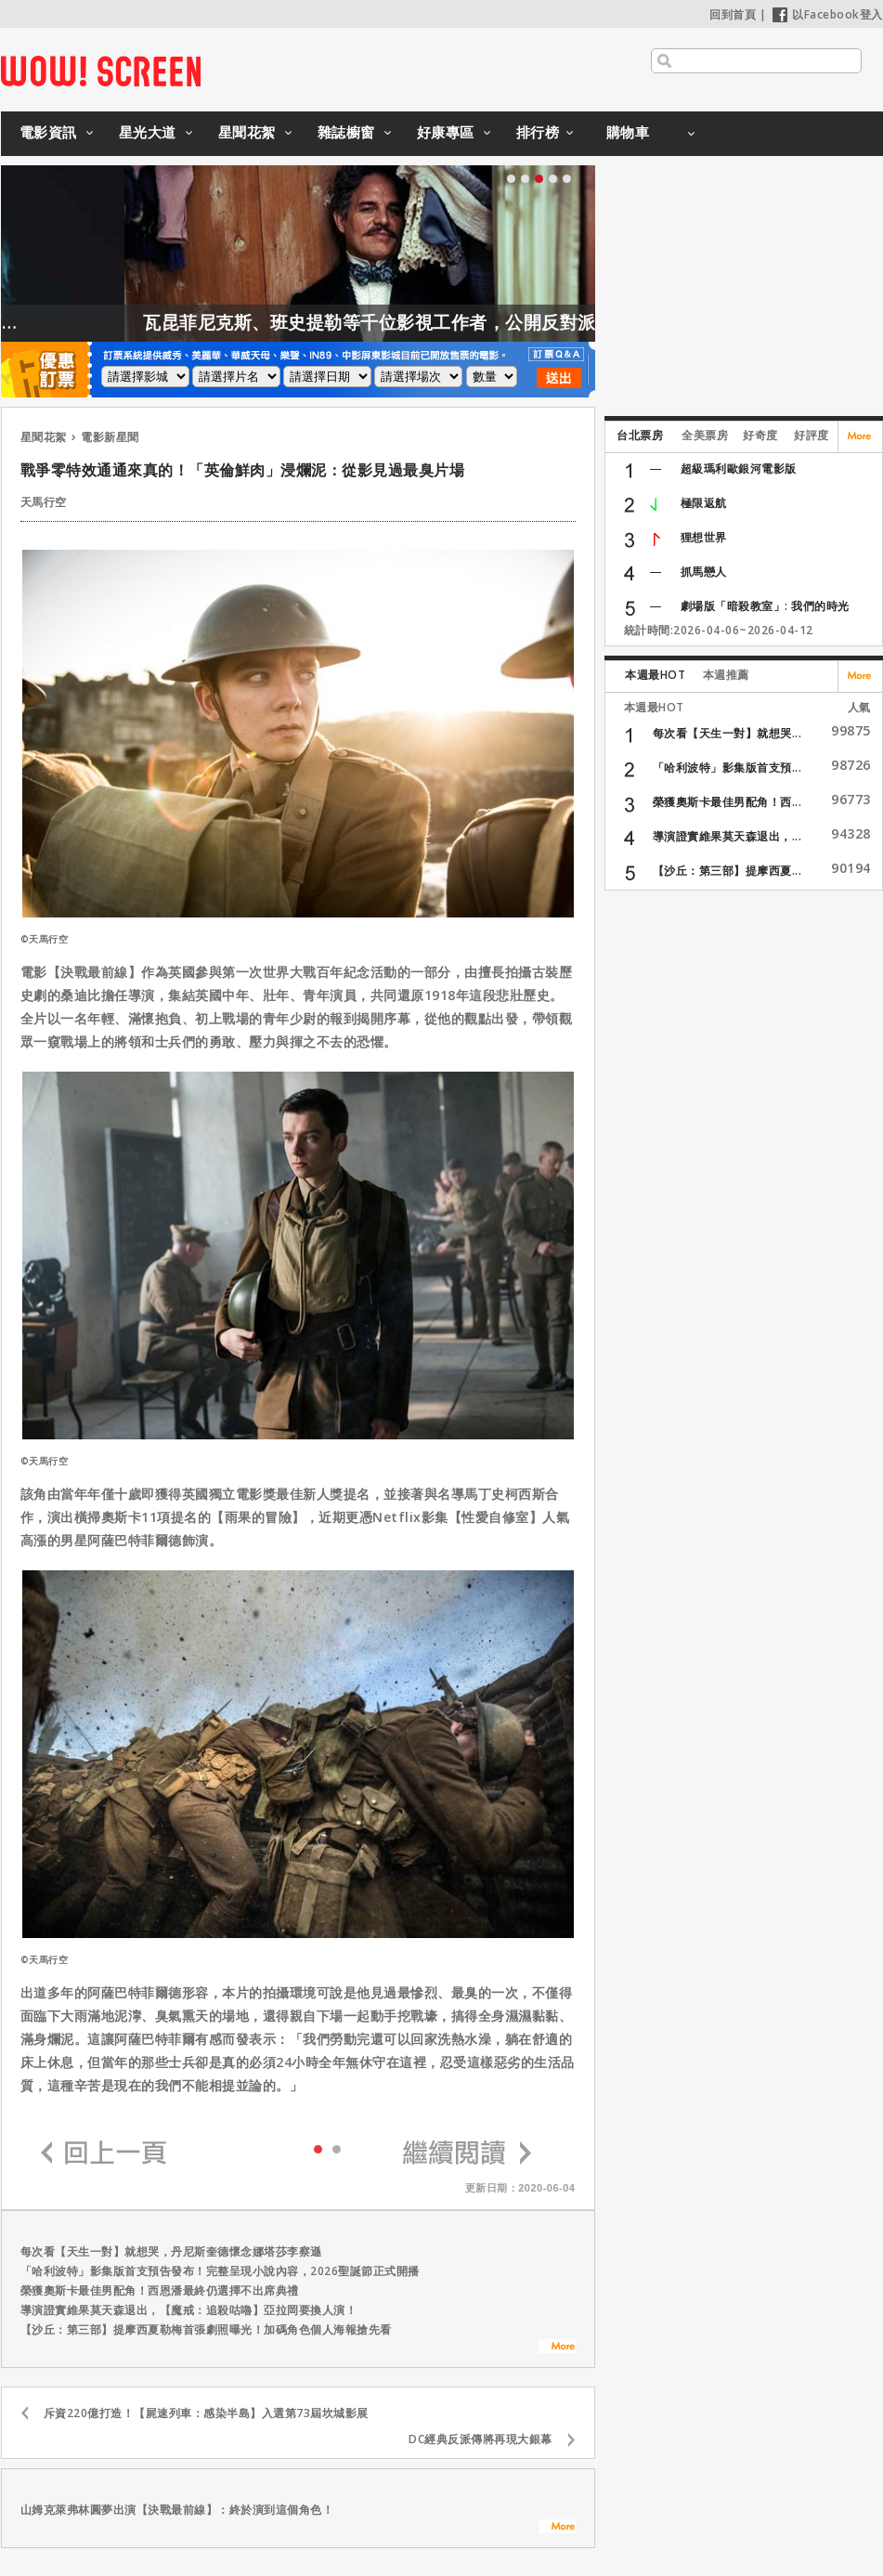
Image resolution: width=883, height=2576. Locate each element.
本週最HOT (655, 675)
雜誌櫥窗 (346, 132)
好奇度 (760, 435)
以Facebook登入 (828, 14)
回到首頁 (732, 14)
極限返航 (704, 503)
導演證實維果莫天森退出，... (727, 836)
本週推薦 (726, 675)
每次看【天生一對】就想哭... (727, 733)
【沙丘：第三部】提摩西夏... (727, 870)
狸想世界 (704, 537)
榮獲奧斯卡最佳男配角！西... (727, 802)
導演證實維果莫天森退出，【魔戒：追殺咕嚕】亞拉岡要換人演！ (188, 2310)
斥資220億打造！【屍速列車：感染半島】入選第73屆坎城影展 (206, 2413)
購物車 (628, 132)
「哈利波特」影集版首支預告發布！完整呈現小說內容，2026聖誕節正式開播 (220, 2271)
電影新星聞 (110, 437)
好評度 (811, 435)
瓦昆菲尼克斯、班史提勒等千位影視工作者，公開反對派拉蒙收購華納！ (474, 322)
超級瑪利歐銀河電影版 (739, 468)
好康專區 (445, 132)
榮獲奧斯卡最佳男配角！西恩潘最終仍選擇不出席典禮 (159, 2290)
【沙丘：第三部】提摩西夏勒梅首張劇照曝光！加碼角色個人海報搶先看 (206, 2329)
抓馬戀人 (704, 571)
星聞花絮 (247, 132)
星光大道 (147, 132)
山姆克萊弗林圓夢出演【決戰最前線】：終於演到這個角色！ (177, 2509)
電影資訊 (48, 132)
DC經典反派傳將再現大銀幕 (480, 2439)
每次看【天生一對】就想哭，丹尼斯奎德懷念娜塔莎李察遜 (171, 2251)
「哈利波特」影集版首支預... (727, 767)
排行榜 (538, 132)
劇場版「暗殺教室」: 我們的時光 (765, 606)
